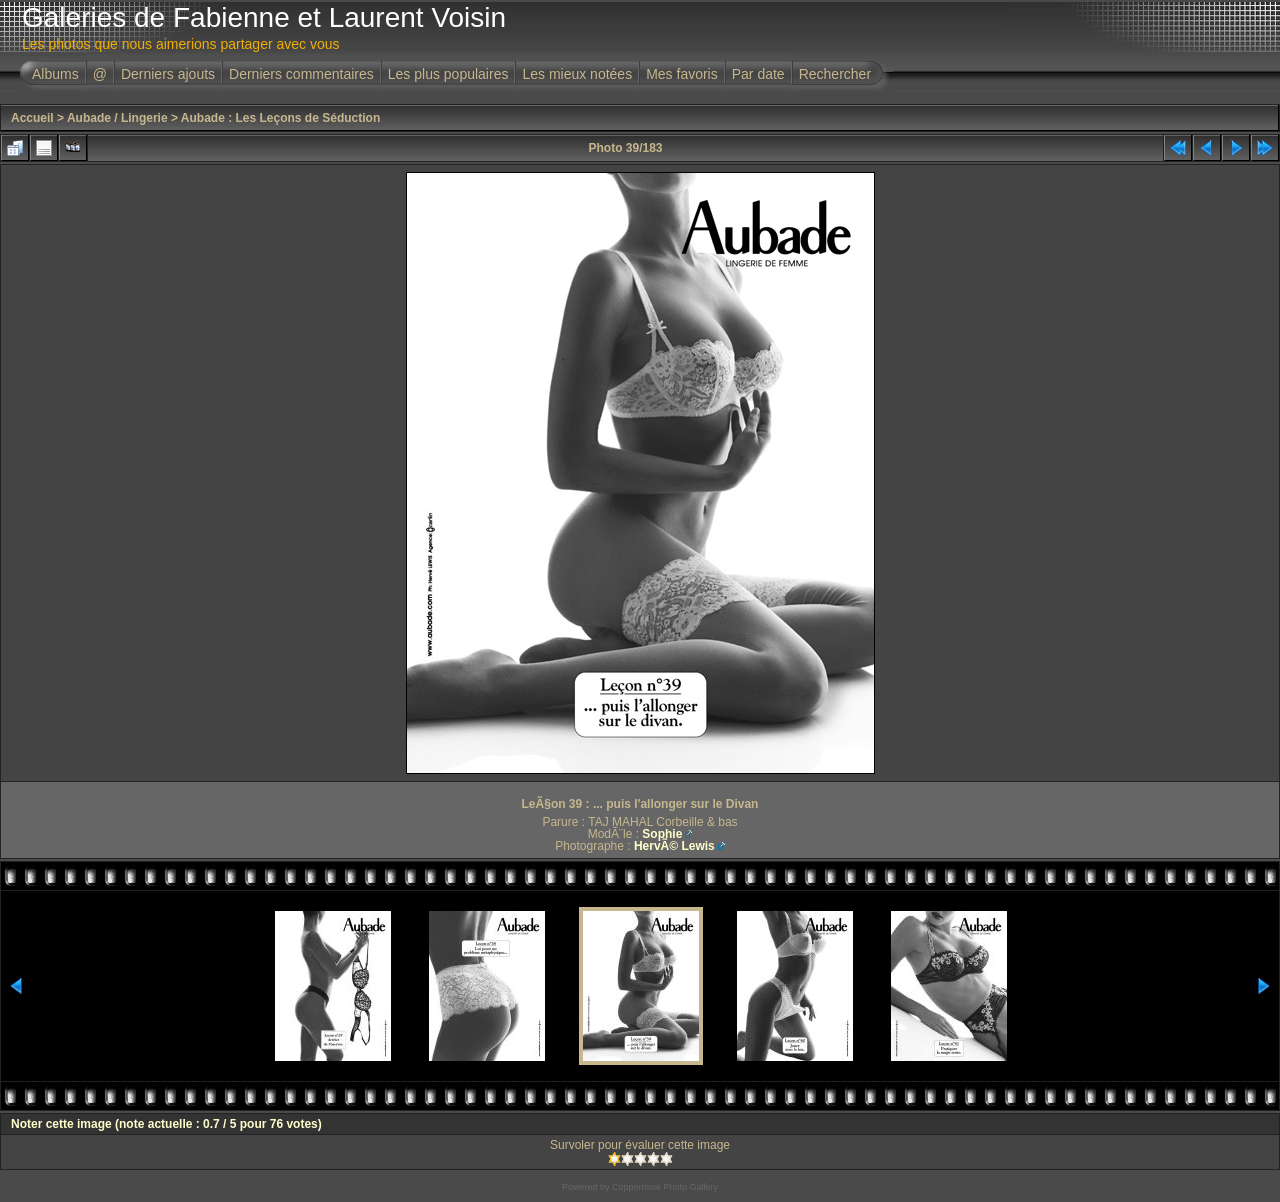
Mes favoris (682, 74)
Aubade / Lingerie (117, 118)
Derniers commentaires (301, 74)
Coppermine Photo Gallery (665, 1187)
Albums (55, 74)
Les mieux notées (577, 74)
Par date (758, 74)
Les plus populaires (448, 74)
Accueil (32, 118)
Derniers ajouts (168, 74)
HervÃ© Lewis (674, 846)
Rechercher (835, 74)
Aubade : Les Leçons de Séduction (280, 118)
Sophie (662, 834)
